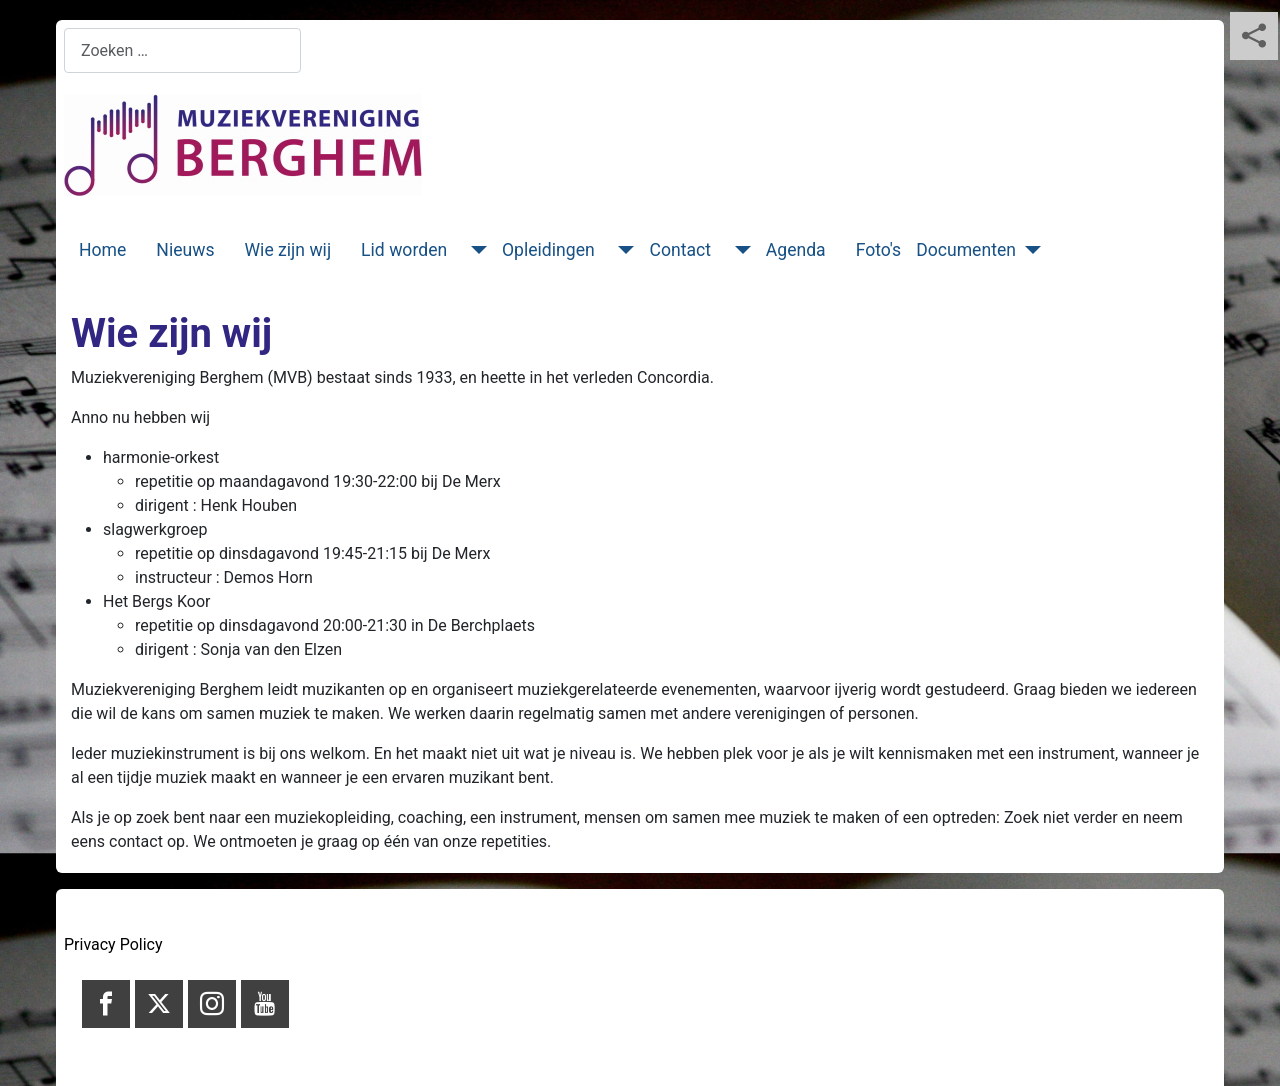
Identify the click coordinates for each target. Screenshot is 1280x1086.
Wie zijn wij (288, 250)
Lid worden (404, 250)
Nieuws (185, 250)
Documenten (966, 250)
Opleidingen (548, 250)
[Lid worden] (474, 250)
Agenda (796, 250)
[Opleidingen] (622, 250)
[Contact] (738, 250)
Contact (680, 250)
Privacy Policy (113, 944)
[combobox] (182, 50)
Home (102, 250)
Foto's (879, 250)
